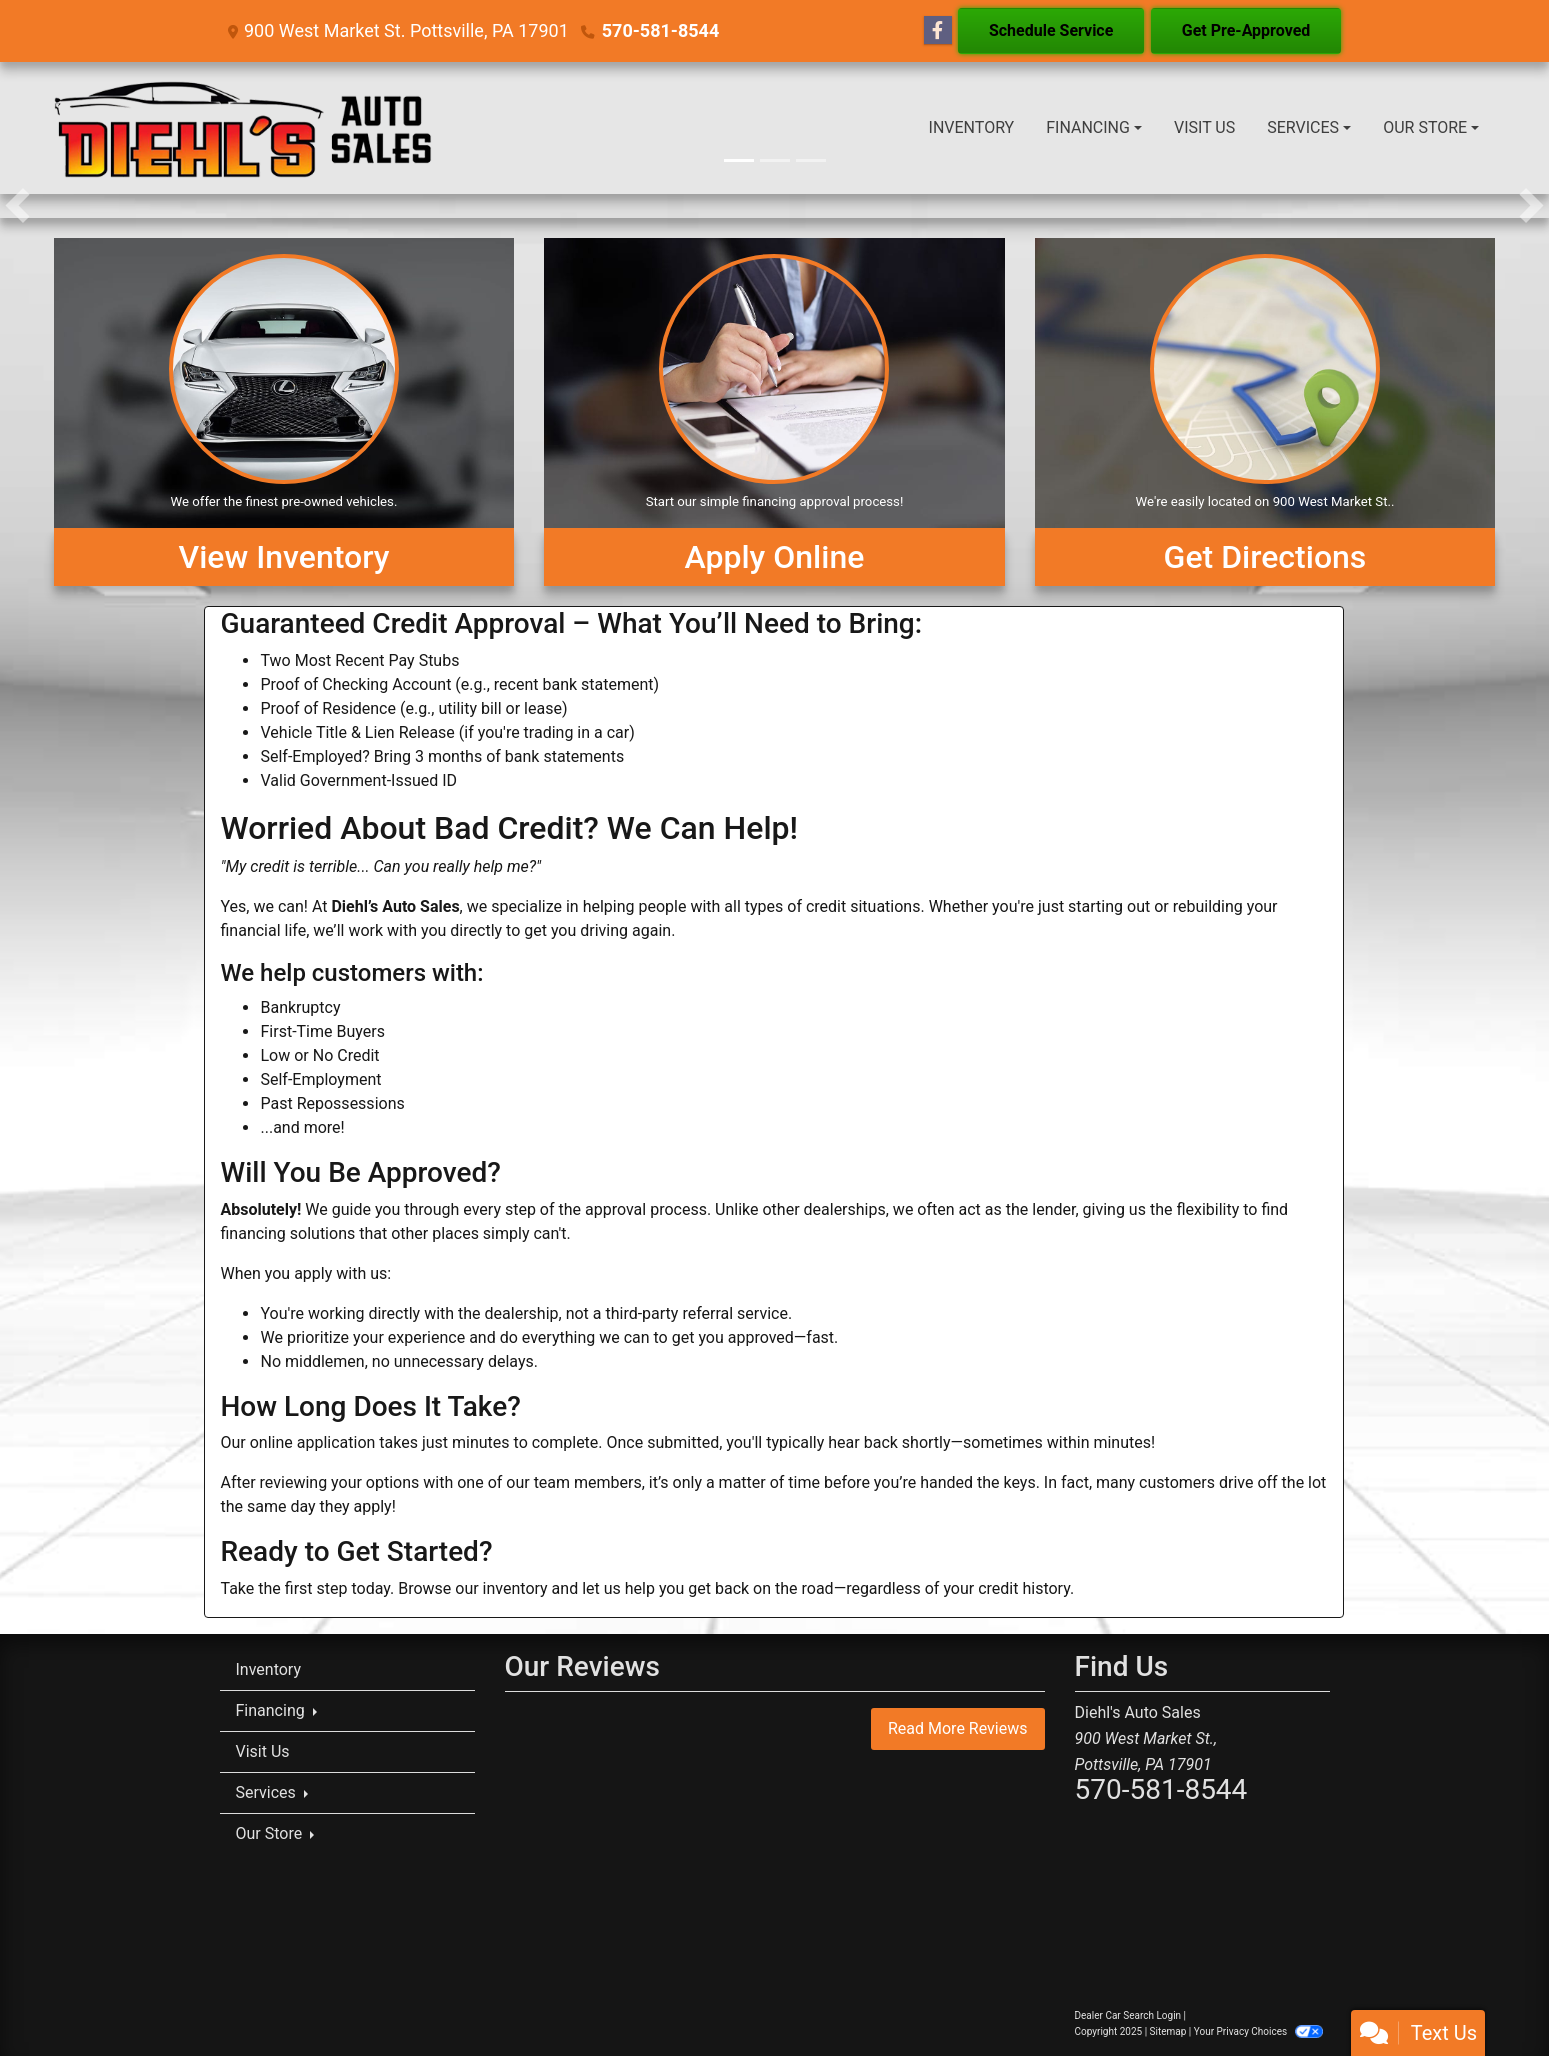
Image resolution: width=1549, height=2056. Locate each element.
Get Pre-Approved (1246, 30)
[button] (17, 206)
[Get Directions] (1265, 412)
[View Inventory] (284, 412)
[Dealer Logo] (244, 128)
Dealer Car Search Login (1128, 2015)
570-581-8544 (660, 30)
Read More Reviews (958, 1728)
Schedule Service (1051, 30)
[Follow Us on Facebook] (938, 31)
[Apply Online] (774, 412)
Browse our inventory (472, 1588)
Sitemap (1168, 2031)
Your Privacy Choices (1258, 2031)
